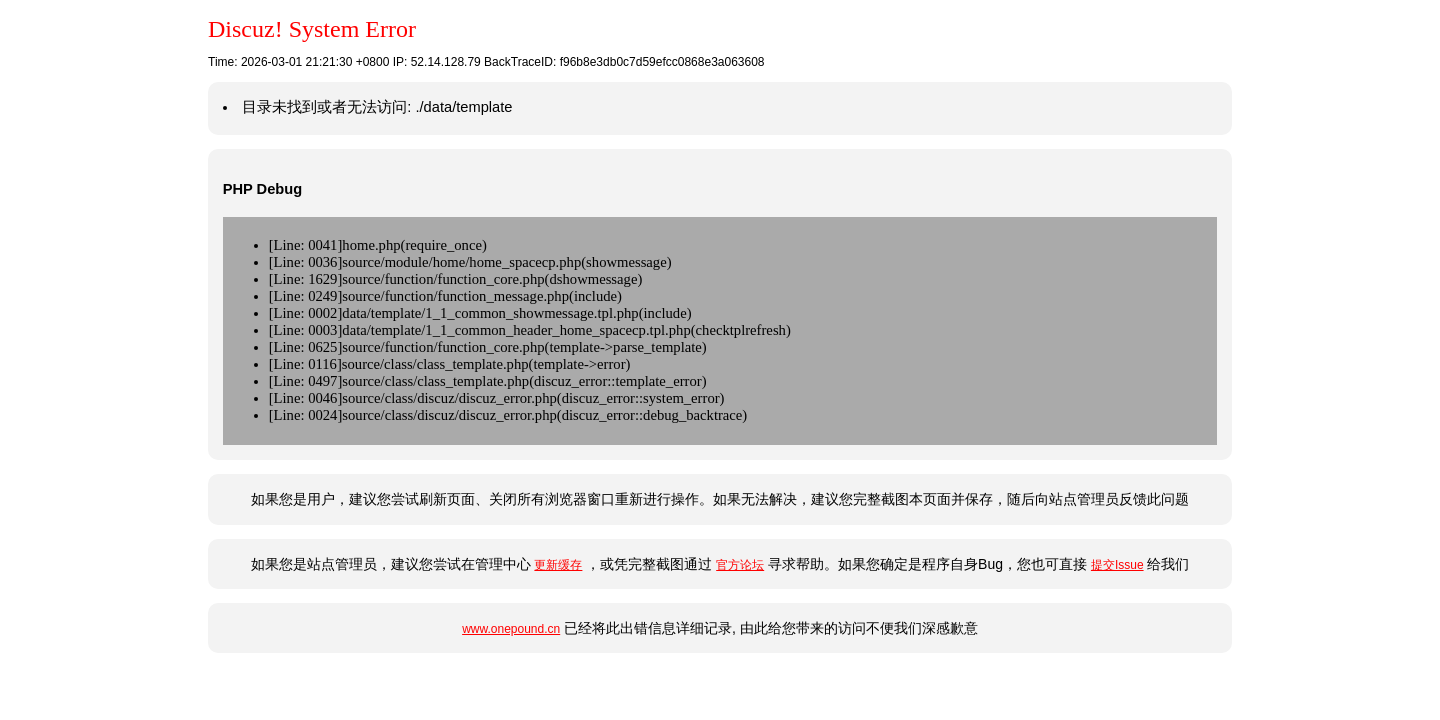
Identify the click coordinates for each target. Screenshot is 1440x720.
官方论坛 (740, 565)
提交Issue (1117, 565)
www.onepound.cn (511, 629)
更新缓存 (558, 565)
